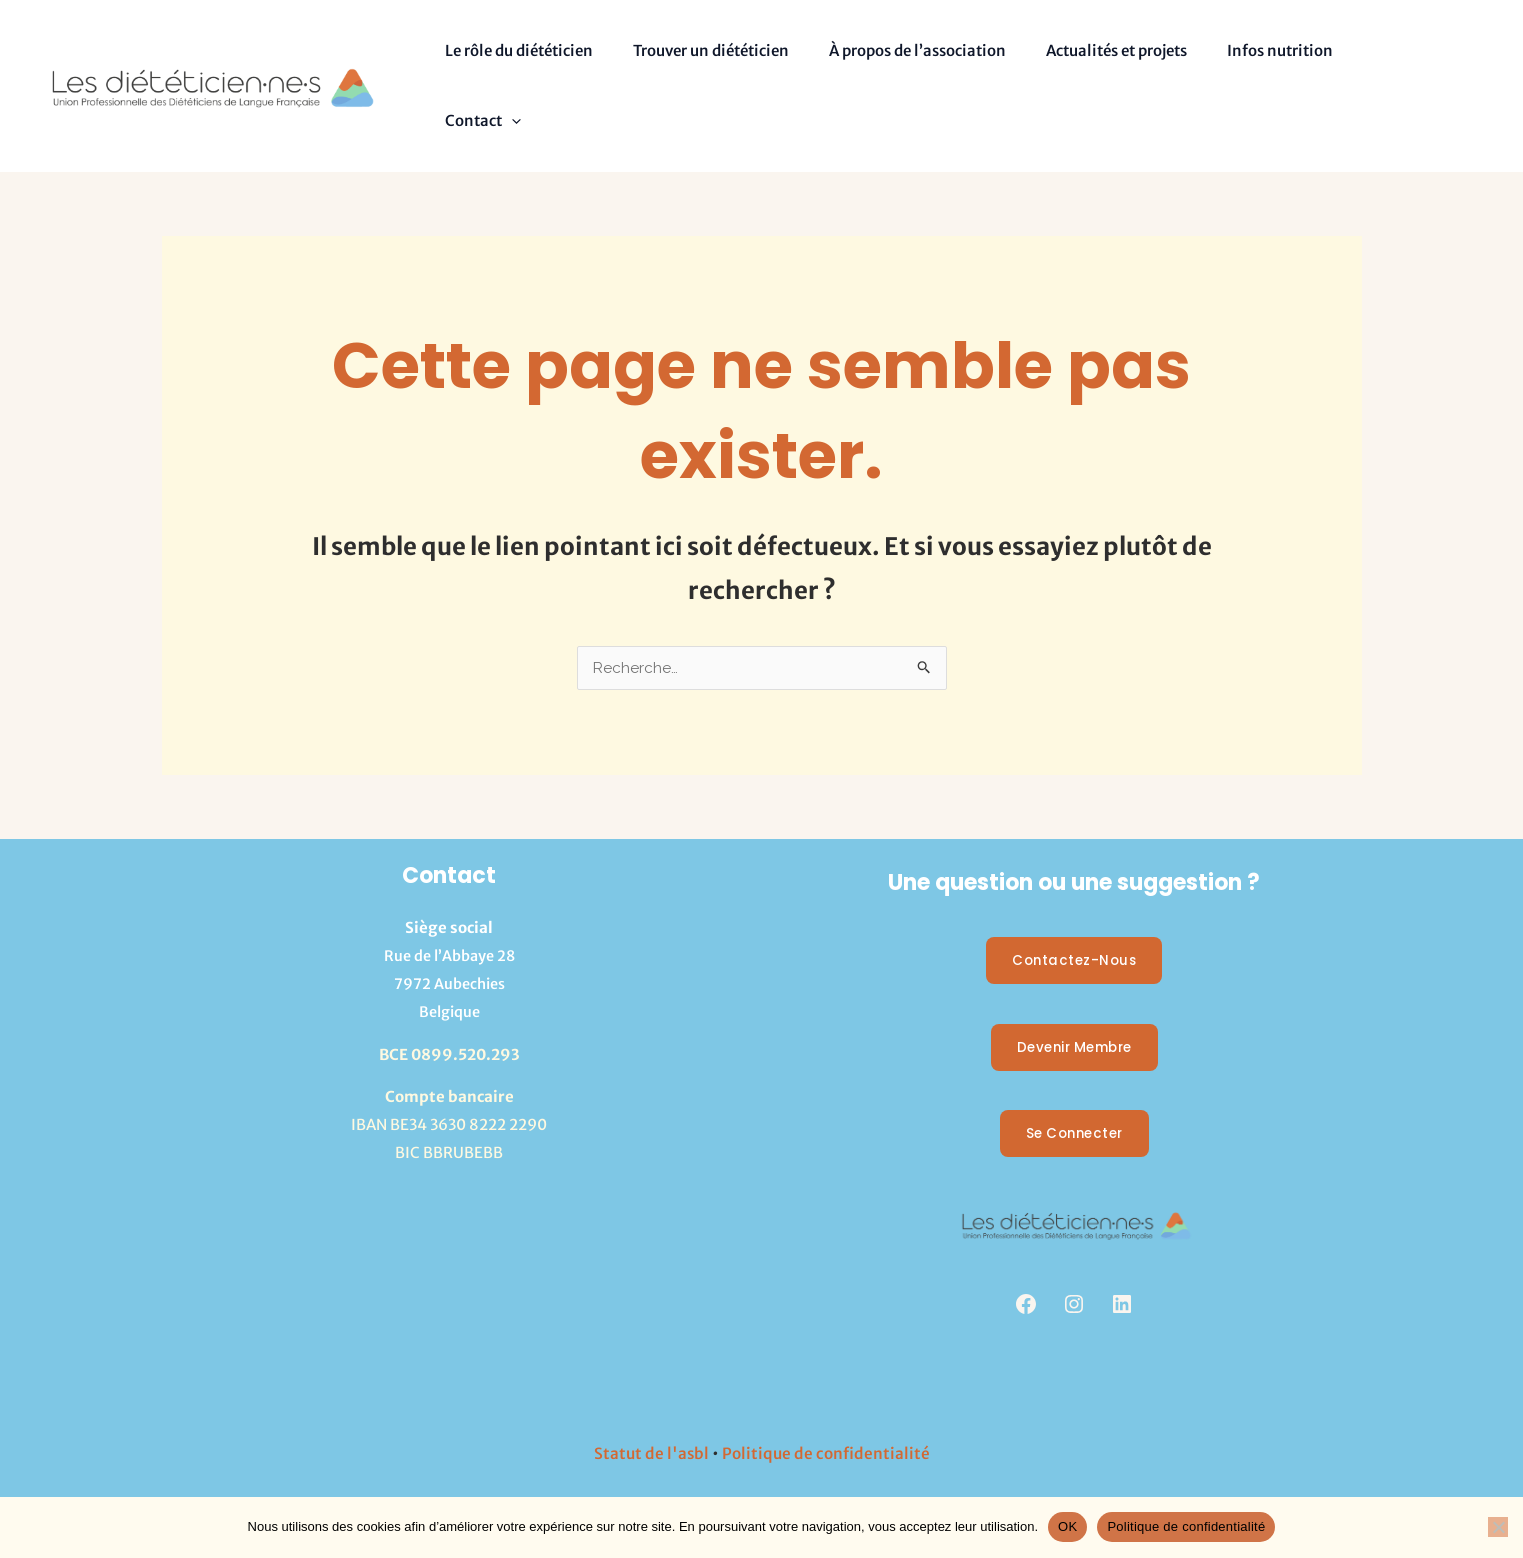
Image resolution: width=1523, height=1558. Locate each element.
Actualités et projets (1081, 54)
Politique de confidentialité (826, 1394)
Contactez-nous (1074, 900)
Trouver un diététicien (696, 54)
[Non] (1498, 1527)
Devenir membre (1074, 987)
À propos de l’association (892, 54)
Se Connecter (1074, 1075)
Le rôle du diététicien (514, 54)
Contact (1356, 54)
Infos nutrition (1235, 54)
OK (1067, 1526)
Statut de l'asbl (649, 1394)
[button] (1384, 54)
